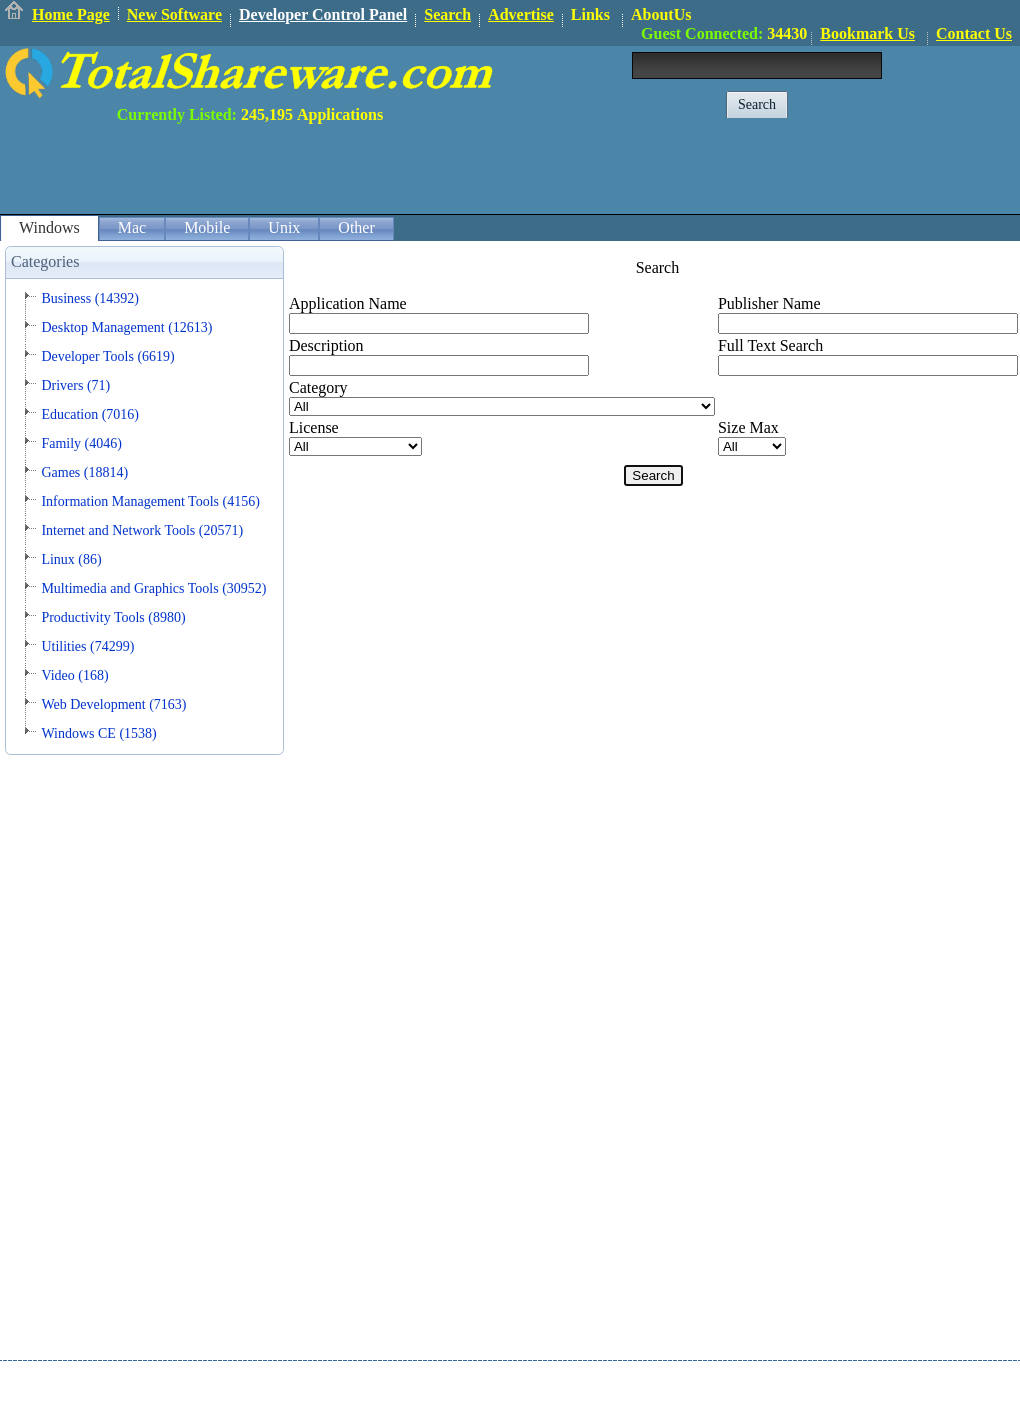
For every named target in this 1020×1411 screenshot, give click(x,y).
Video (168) (74, 675)
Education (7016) (90, 414)
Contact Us (974, 33)
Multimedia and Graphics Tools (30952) (153, 588)
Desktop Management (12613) (126, 327)
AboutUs (661, 14)
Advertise (521, 14)
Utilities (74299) (87, 646)
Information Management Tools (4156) (150, 501)
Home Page (71, 14)
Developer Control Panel (323, 14)
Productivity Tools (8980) (113, 617)
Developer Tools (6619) (107, 356)
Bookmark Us (867, 33)
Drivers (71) (75, 385)
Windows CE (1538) (98, 733)
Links (590, 14)
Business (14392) (90, 298)
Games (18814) (84, 472)
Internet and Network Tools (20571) (142, 530)
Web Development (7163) (113, 704)
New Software (174, 14)
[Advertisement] (656, 169)
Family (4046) (81, 443)
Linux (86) (71, 559)
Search (447, 14)
